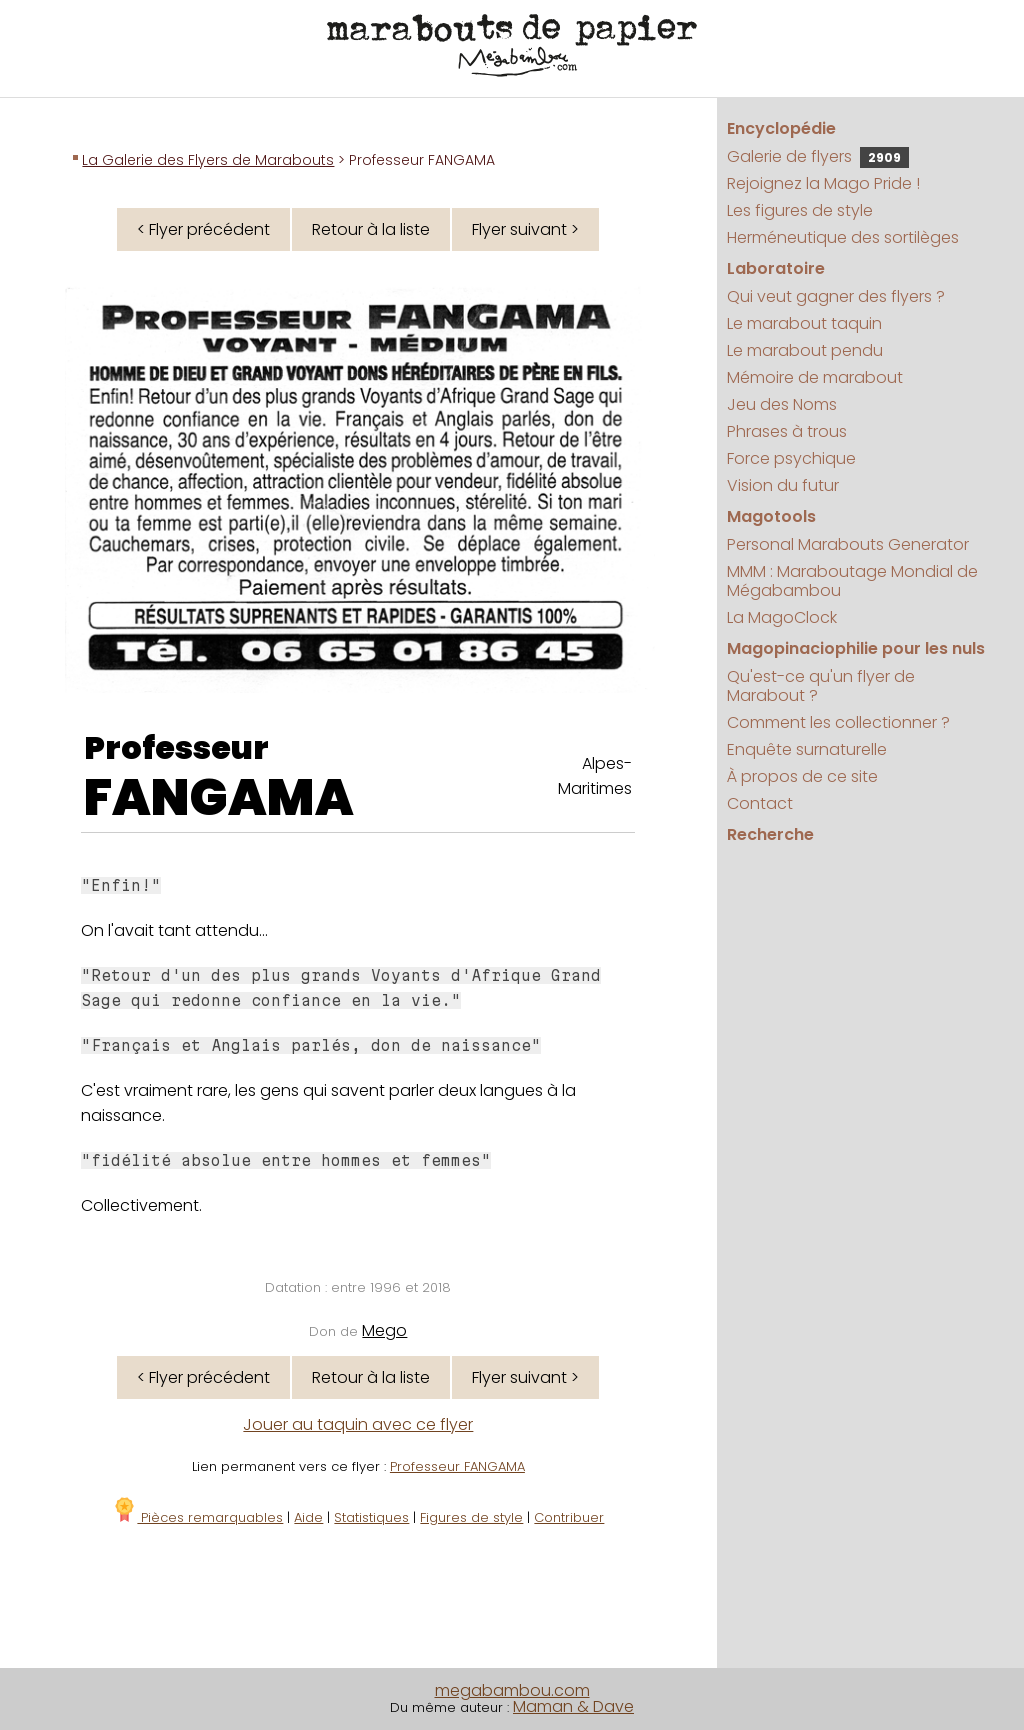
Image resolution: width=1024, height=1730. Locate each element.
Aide (308, 1517)
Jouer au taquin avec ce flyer (358, 1424)
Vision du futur (783, 485)
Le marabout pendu (805, 350)
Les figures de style (800, 210)
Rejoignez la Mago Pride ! (823, 183)
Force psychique (791, 458)
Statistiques (371, 1517)
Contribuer (569, 1517)
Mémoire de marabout (815, 377)
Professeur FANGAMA (457, 1466)
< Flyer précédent (203, 229)
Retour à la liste (371, 229)
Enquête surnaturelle (807, 749)
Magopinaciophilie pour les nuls (856, 648)
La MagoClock (782, 617)
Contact (760, 803)
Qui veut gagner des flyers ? (836, 296)
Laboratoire (776, 268)
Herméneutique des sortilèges (843, 237)
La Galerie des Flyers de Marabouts (208, 160)
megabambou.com (512, 1690)
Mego (384, 1330)
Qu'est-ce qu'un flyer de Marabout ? (821, 686)
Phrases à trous (787, 431)
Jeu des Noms (782, 404)
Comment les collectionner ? (838, 722)
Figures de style (471, 1517)
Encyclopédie (781, 128)
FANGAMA (219, 798)
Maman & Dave (573, 1706)
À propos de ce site (802, 776)
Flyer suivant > (525, 229)
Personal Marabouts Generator (848, 544)
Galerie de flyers (818, 156)
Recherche (770, 834)
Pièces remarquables (197, 1517)
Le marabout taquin (804, 323)
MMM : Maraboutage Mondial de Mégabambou (852, 581)
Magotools (771, 516)
